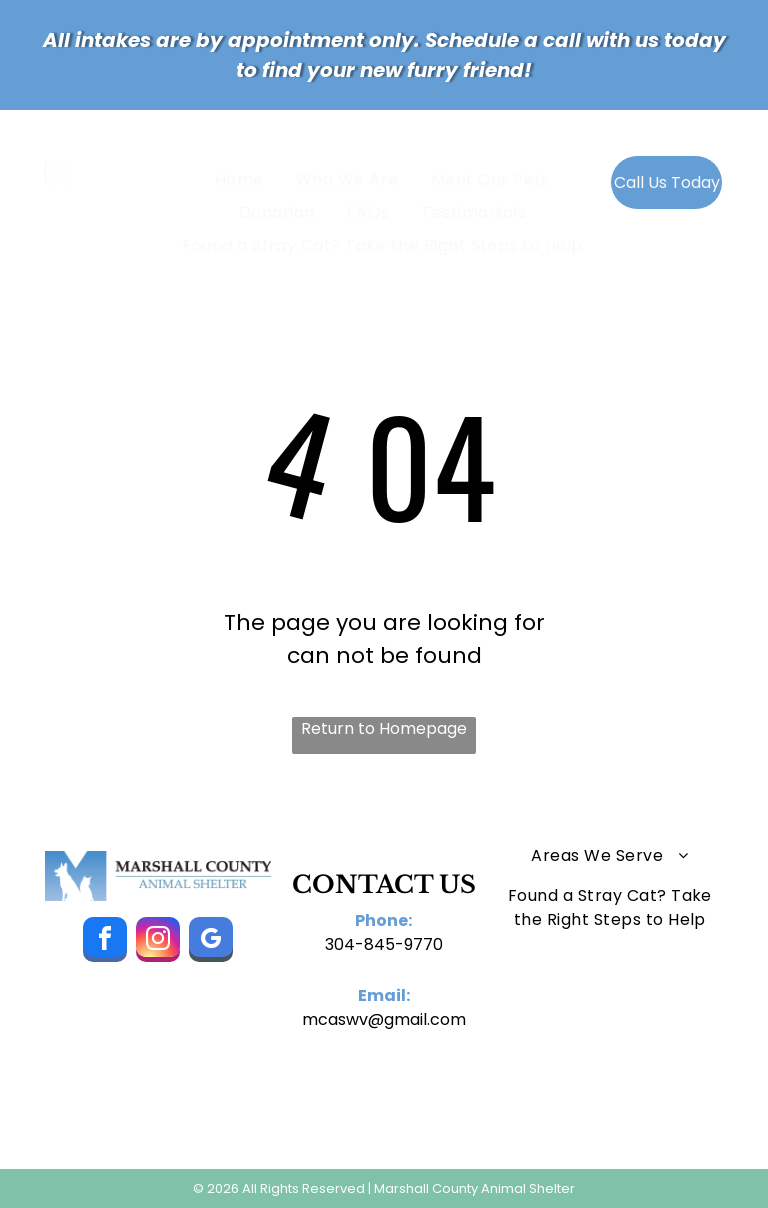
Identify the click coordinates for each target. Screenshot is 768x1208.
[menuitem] (243, 178)
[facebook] (105, 942)
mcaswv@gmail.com (384, 1019)
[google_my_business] (211, 942)
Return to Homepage (384, 728)
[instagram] (158, 942)
